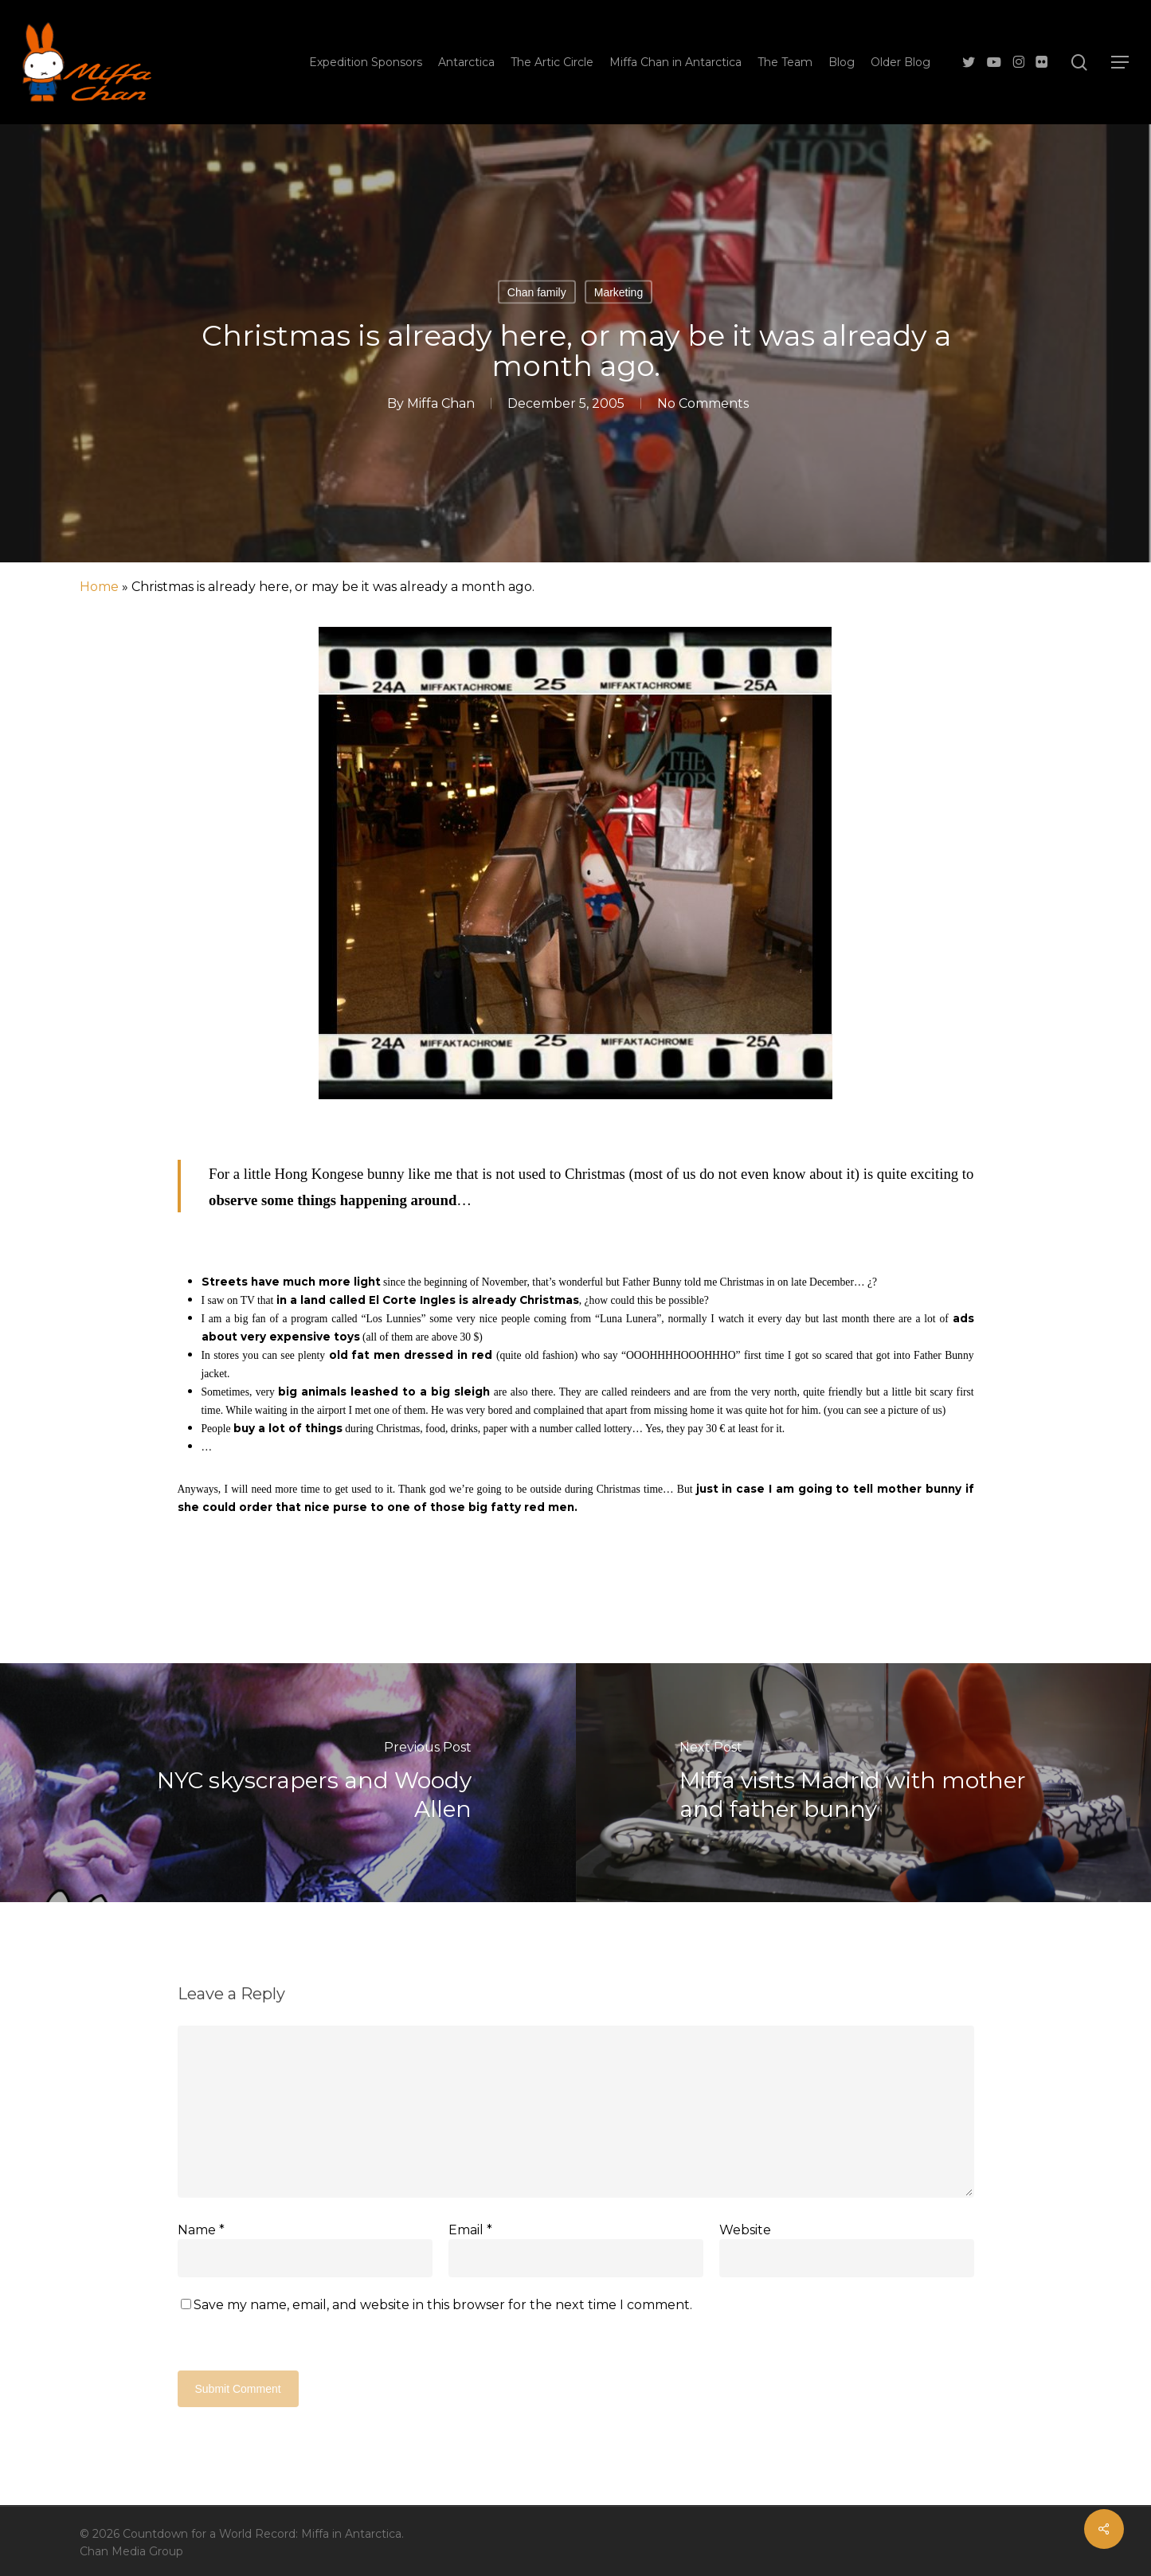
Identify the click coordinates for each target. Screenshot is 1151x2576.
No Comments (703, 403)
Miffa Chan (441, 403)
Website (745, 2229)
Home (99, 586)
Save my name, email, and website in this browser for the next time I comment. (443, 2304)
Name (201, 2229)
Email (470, 2229)
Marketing (618, 292)
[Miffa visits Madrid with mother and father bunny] (864, 1782)
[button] (1120, 62)
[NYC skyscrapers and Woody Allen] (288, 1782)
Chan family (536, 292)
